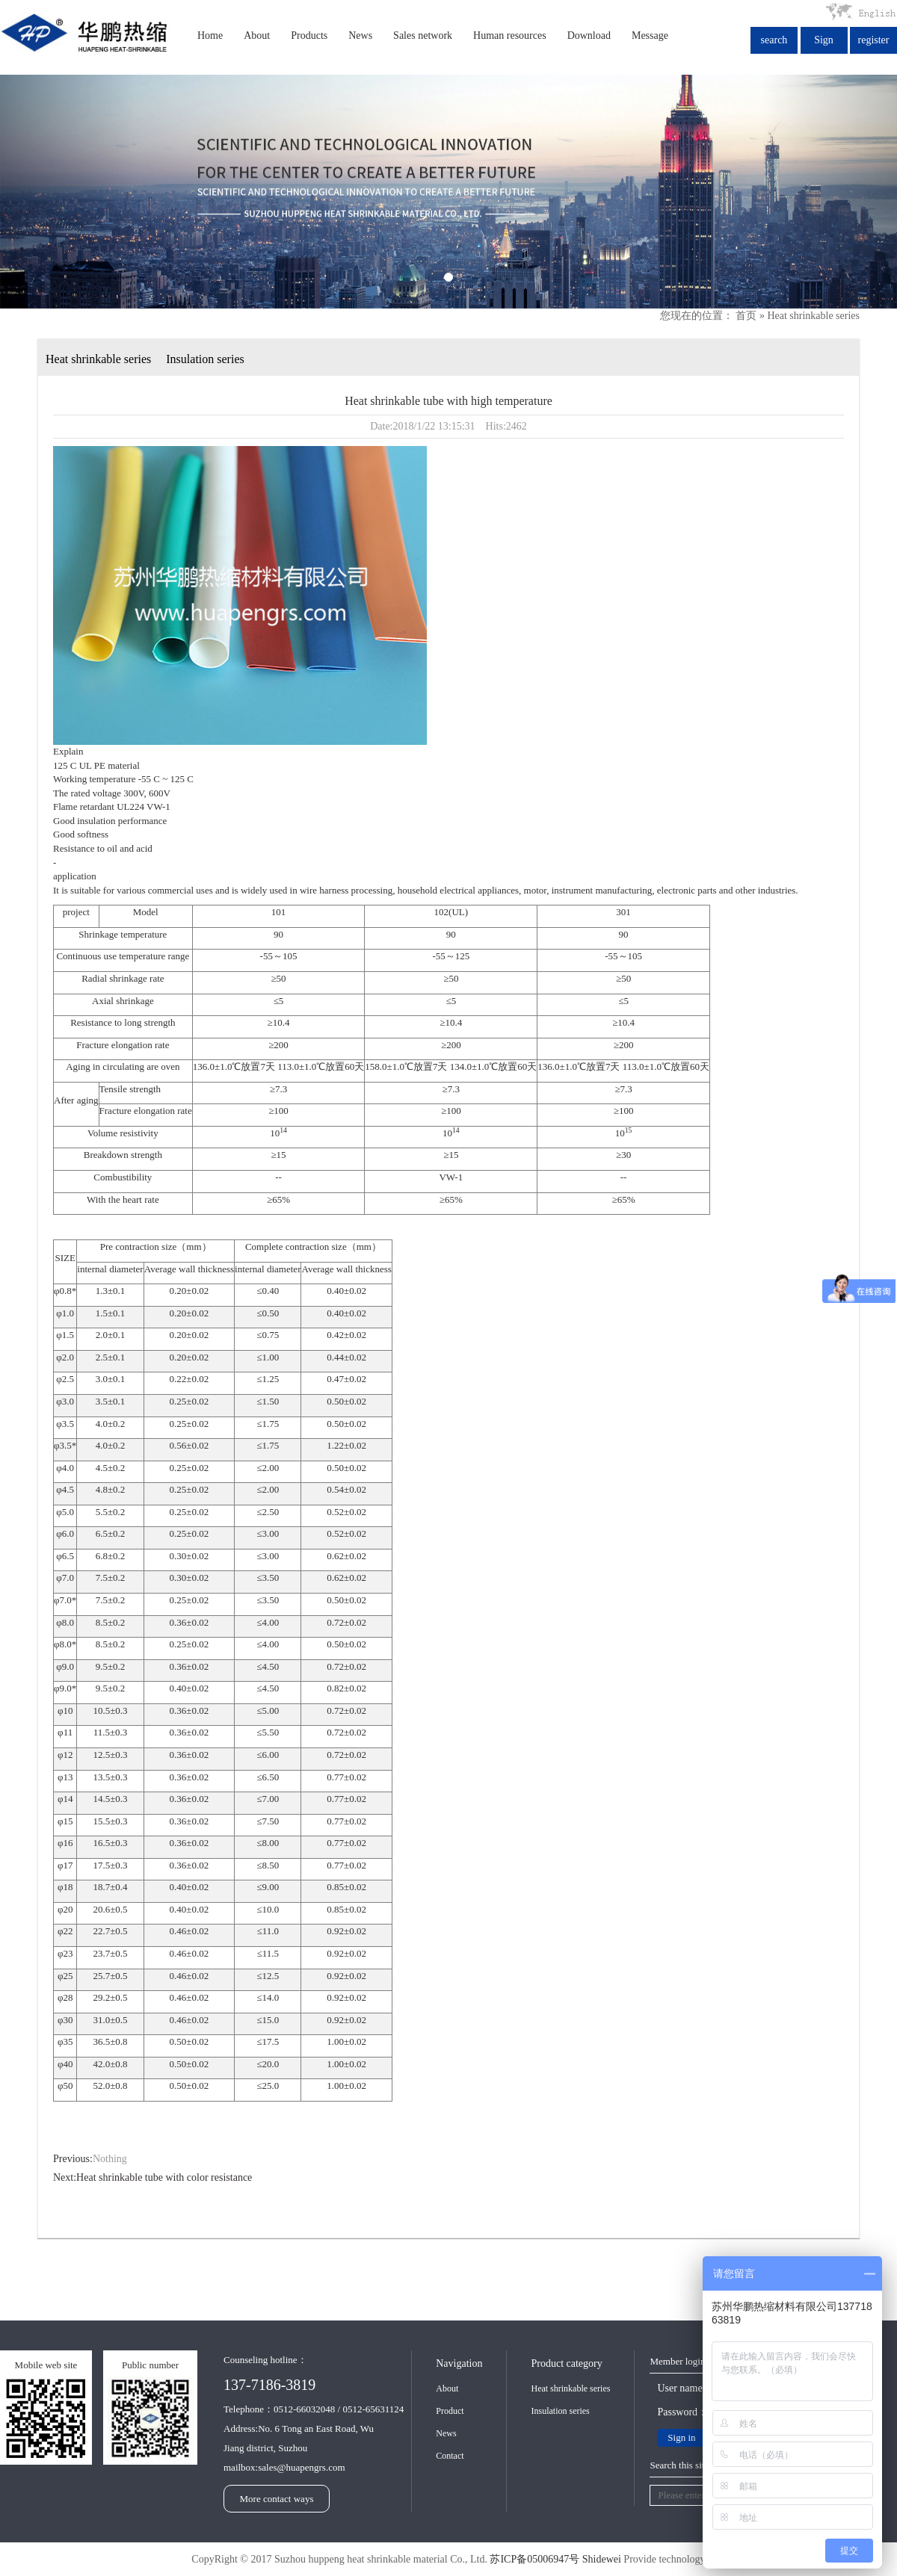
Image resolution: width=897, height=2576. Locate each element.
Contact (449, 2455)
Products (309, 35)
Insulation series (205, 359)
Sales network (422, 35)
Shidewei (601, 2559)
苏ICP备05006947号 (534, 2559)
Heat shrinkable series (813, 315)
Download (589, 35)
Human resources (509, 35)
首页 (746, 315)
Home (210, 35)
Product (449, 2411)
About (257, 35)
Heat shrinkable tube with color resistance (164, 2177)
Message (650, 35)
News (360, 35)
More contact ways (277, 2498)
